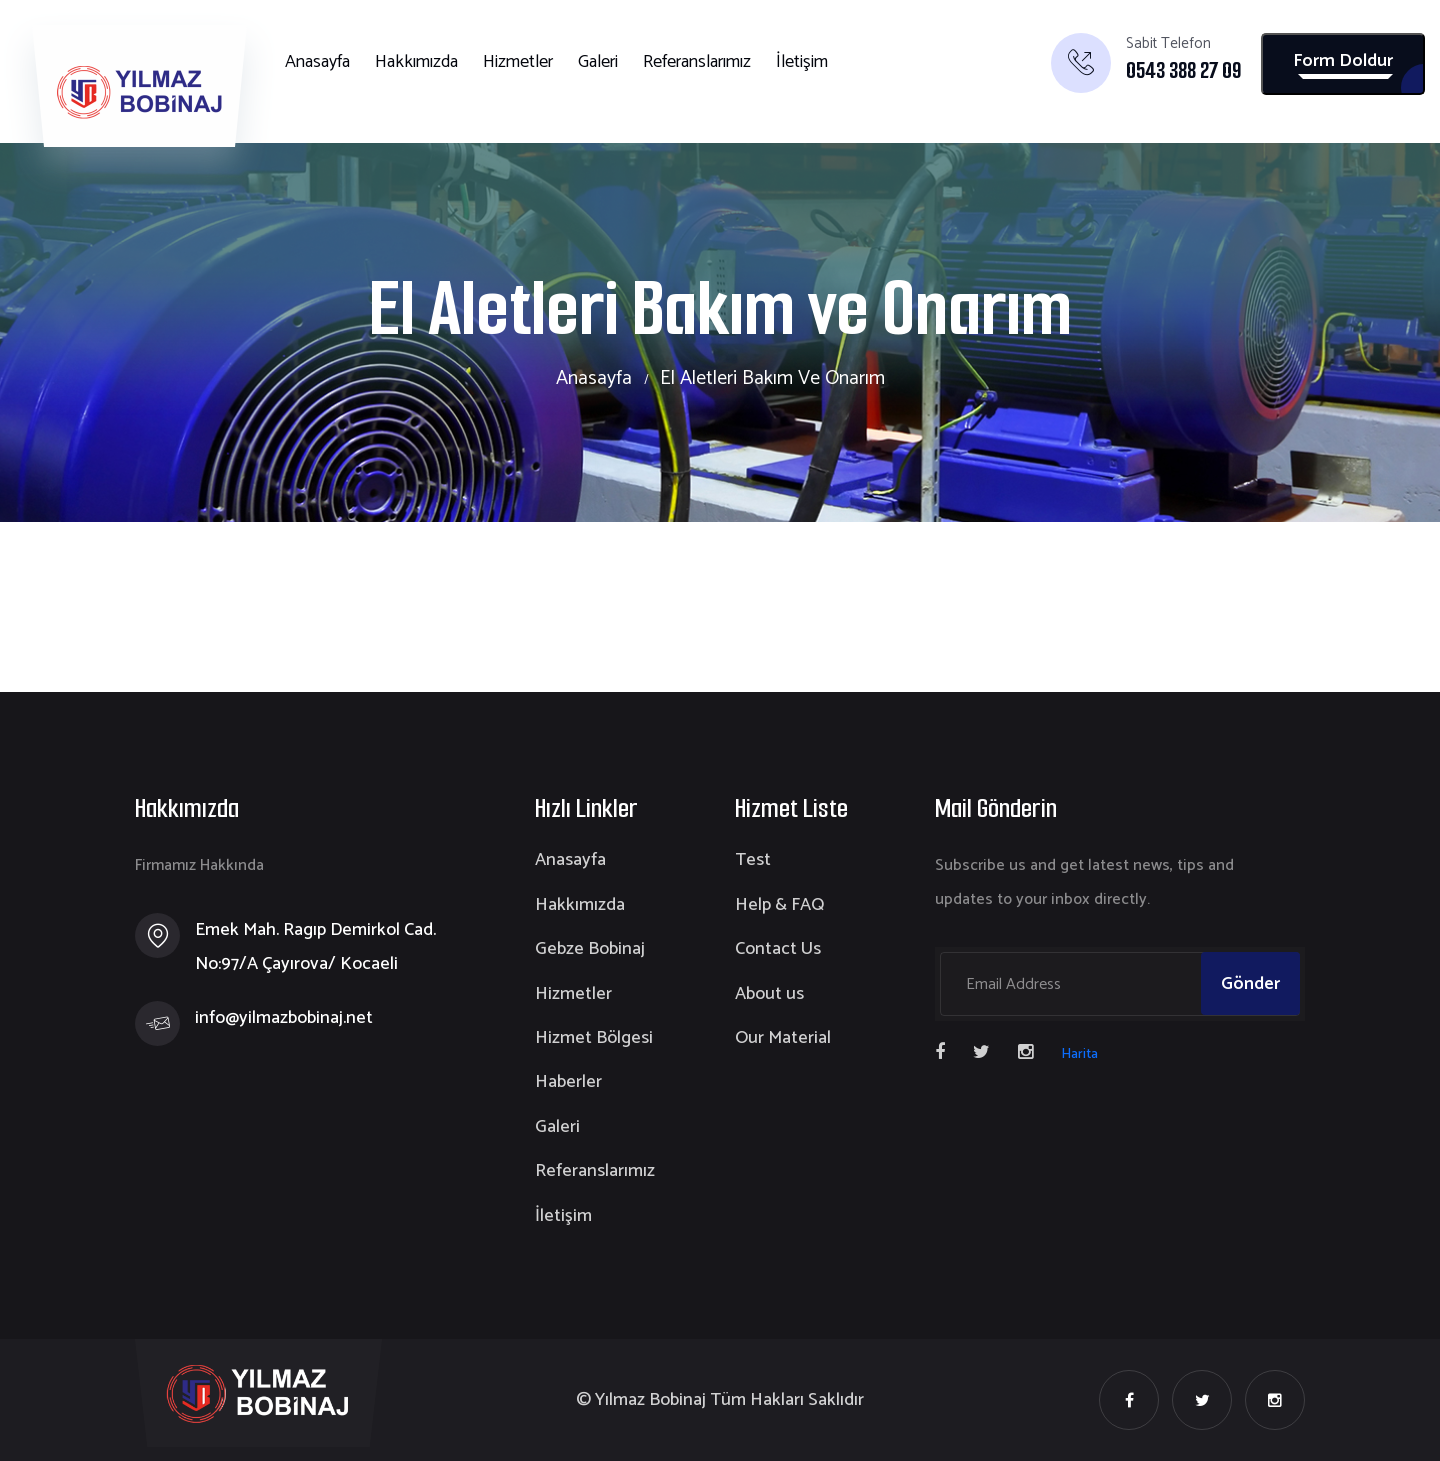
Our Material (783, 1038)
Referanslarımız (697, 62)
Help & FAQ (779, 905)
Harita (1079, 1054)
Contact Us (778, 949)
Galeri (598, 62)
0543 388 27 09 (1183, 71)
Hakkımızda (416, 62)
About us (769, 994)
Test (753, 860)
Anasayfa (317, 62)
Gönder (1250, 984)
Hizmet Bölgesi (594, 1038)
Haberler (568, 1082)
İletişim (802, 62)
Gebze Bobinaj (590, 949)
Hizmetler (518, 62)
